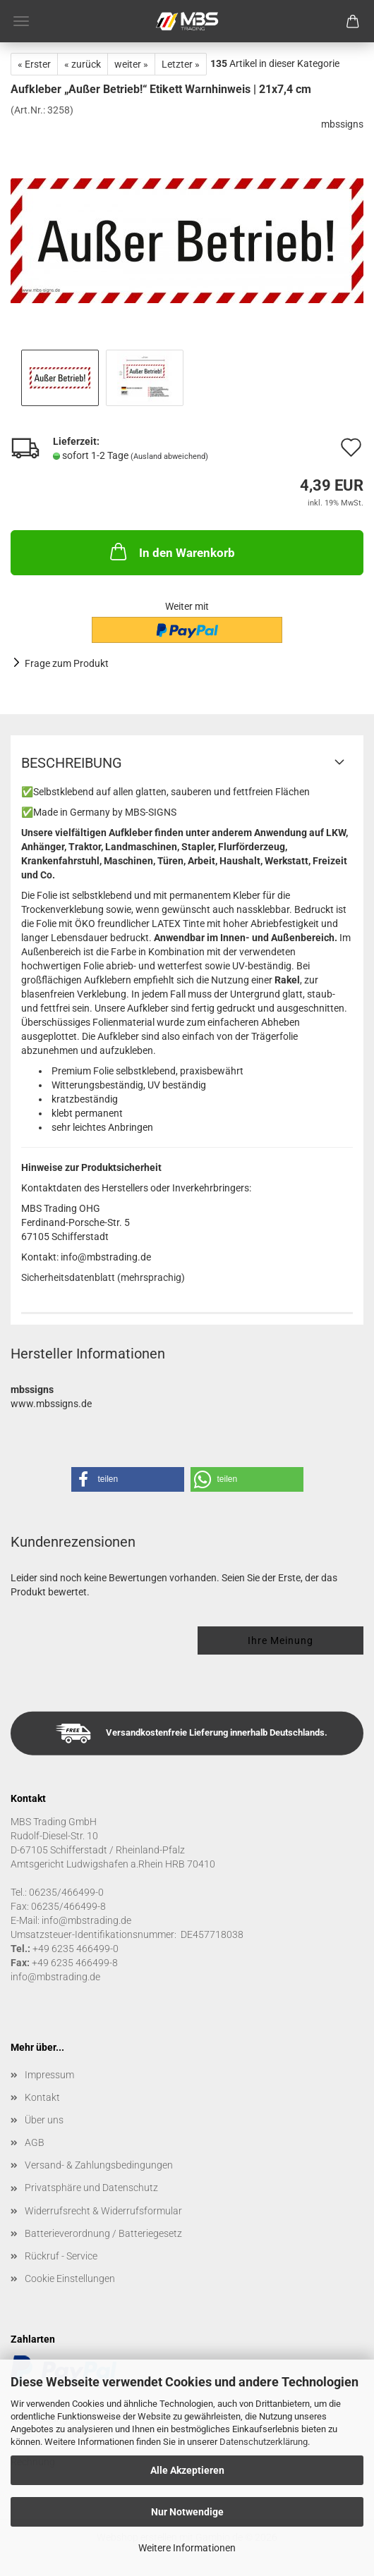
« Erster (34, 64)
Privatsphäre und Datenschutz (91, 2187)
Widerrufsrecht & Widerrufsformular (103, 2210)
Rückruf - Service (61, 2256)
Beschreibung (71, 762)
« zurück (82, 64)
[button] (127, 1479)
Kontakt (42, 2097)
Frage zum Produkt (67, 663)
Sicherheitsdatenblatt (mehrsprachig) (103, 1277)
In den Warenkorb (171, 551)
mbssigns (342, 124)
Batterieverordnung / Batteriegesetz (103, 2233)
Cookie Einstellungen (70, 2278)
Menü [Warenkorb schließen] (21, 21)
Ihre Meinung (280, 1640)
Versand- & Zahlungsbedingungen (99, 2165)
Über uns (44, 2120)
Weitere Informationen (187, 2547)
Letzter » (181, 64)
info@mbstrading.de (55, 1976)
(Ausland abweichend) (169, 456)
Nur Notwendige (187, 2511)
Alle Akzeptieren (187, 2470)
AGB (34, 2142)
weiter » (131, 64)
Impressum (49, 2074)
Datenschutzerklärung (263, 2441)
